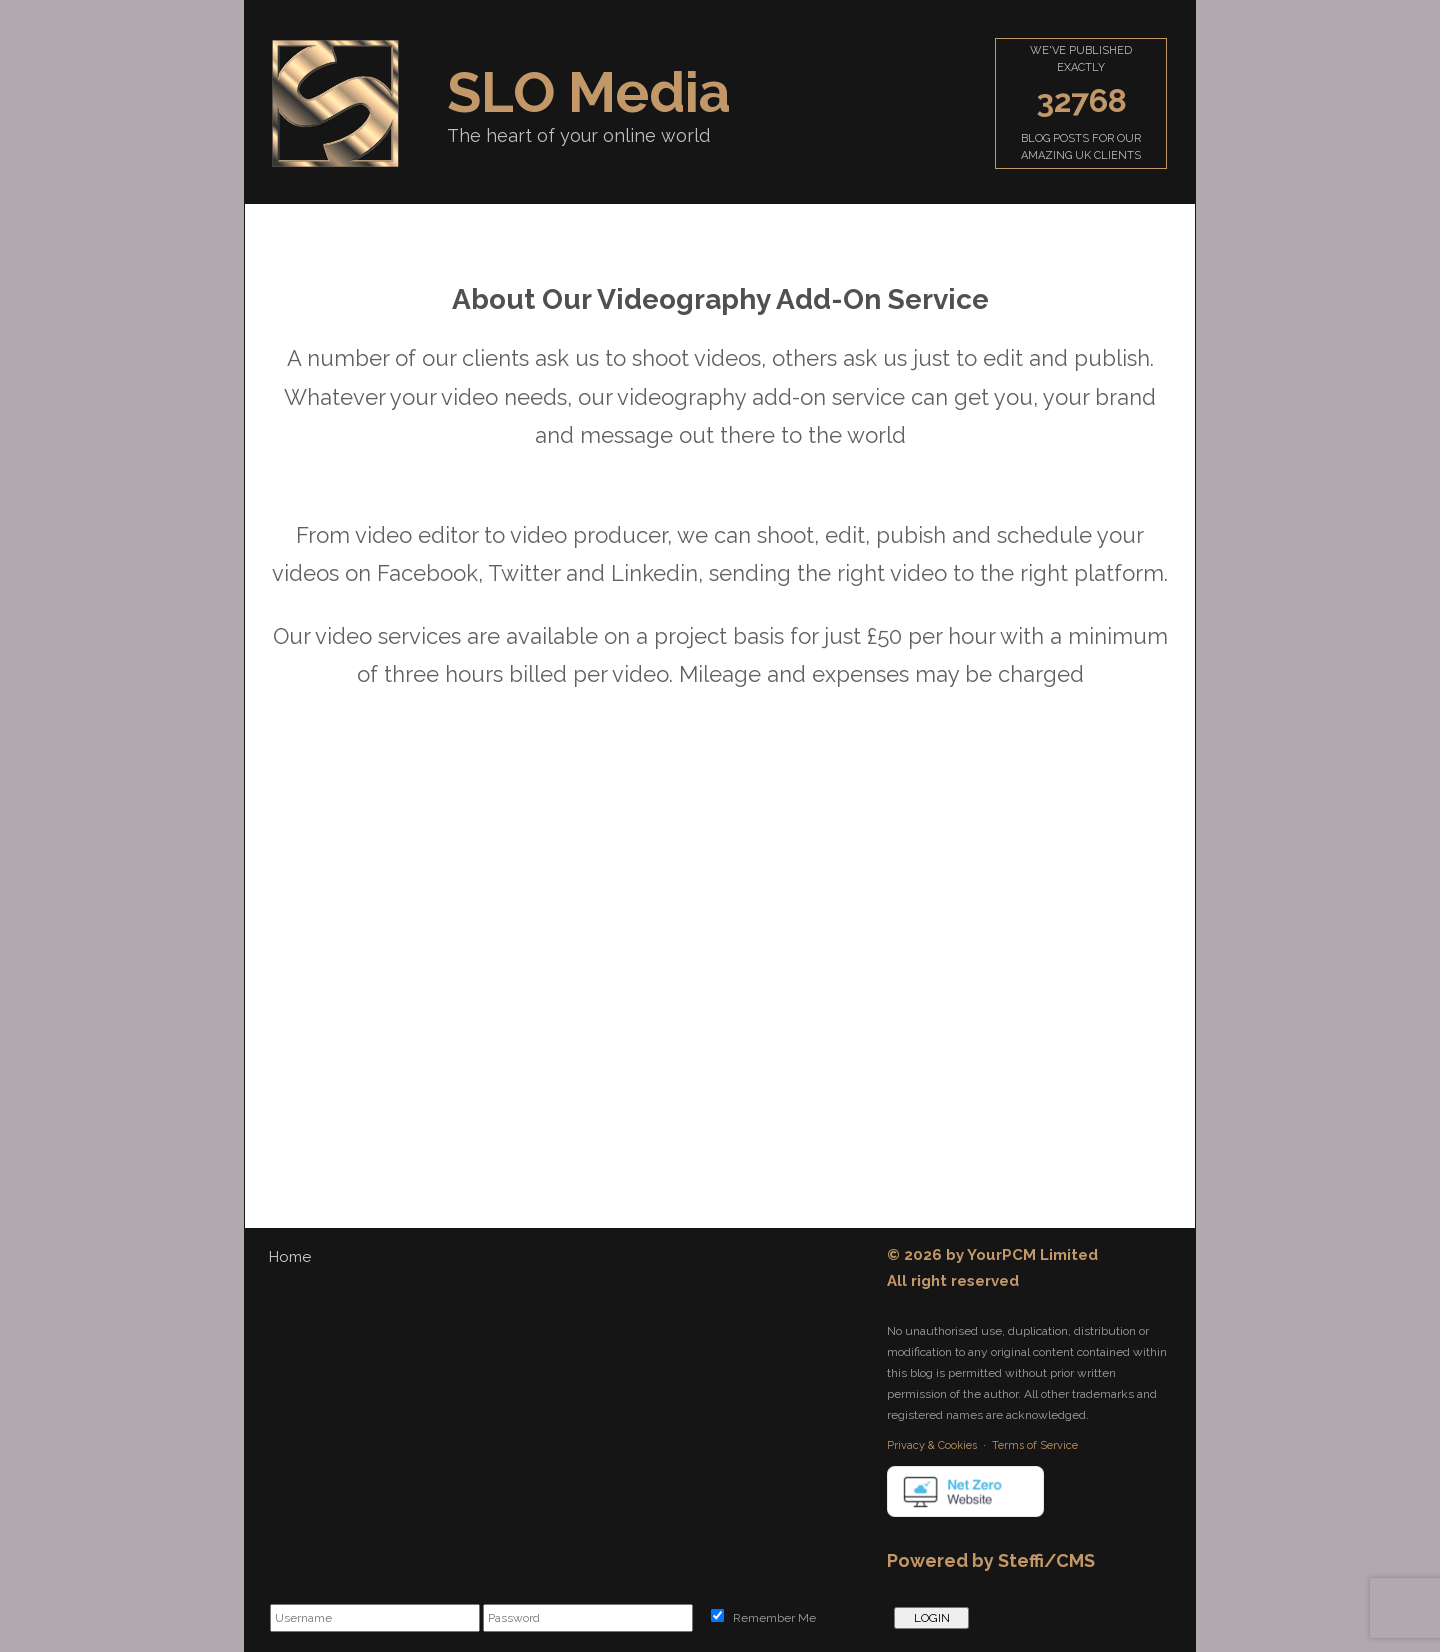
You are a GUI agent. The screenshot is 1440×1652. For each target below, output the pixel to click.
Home (290, 1257)
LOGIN (932, 1618)
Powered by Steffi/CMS (991, 1560)
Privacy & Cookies (932, 1445)
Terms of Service (1035, 1445)
